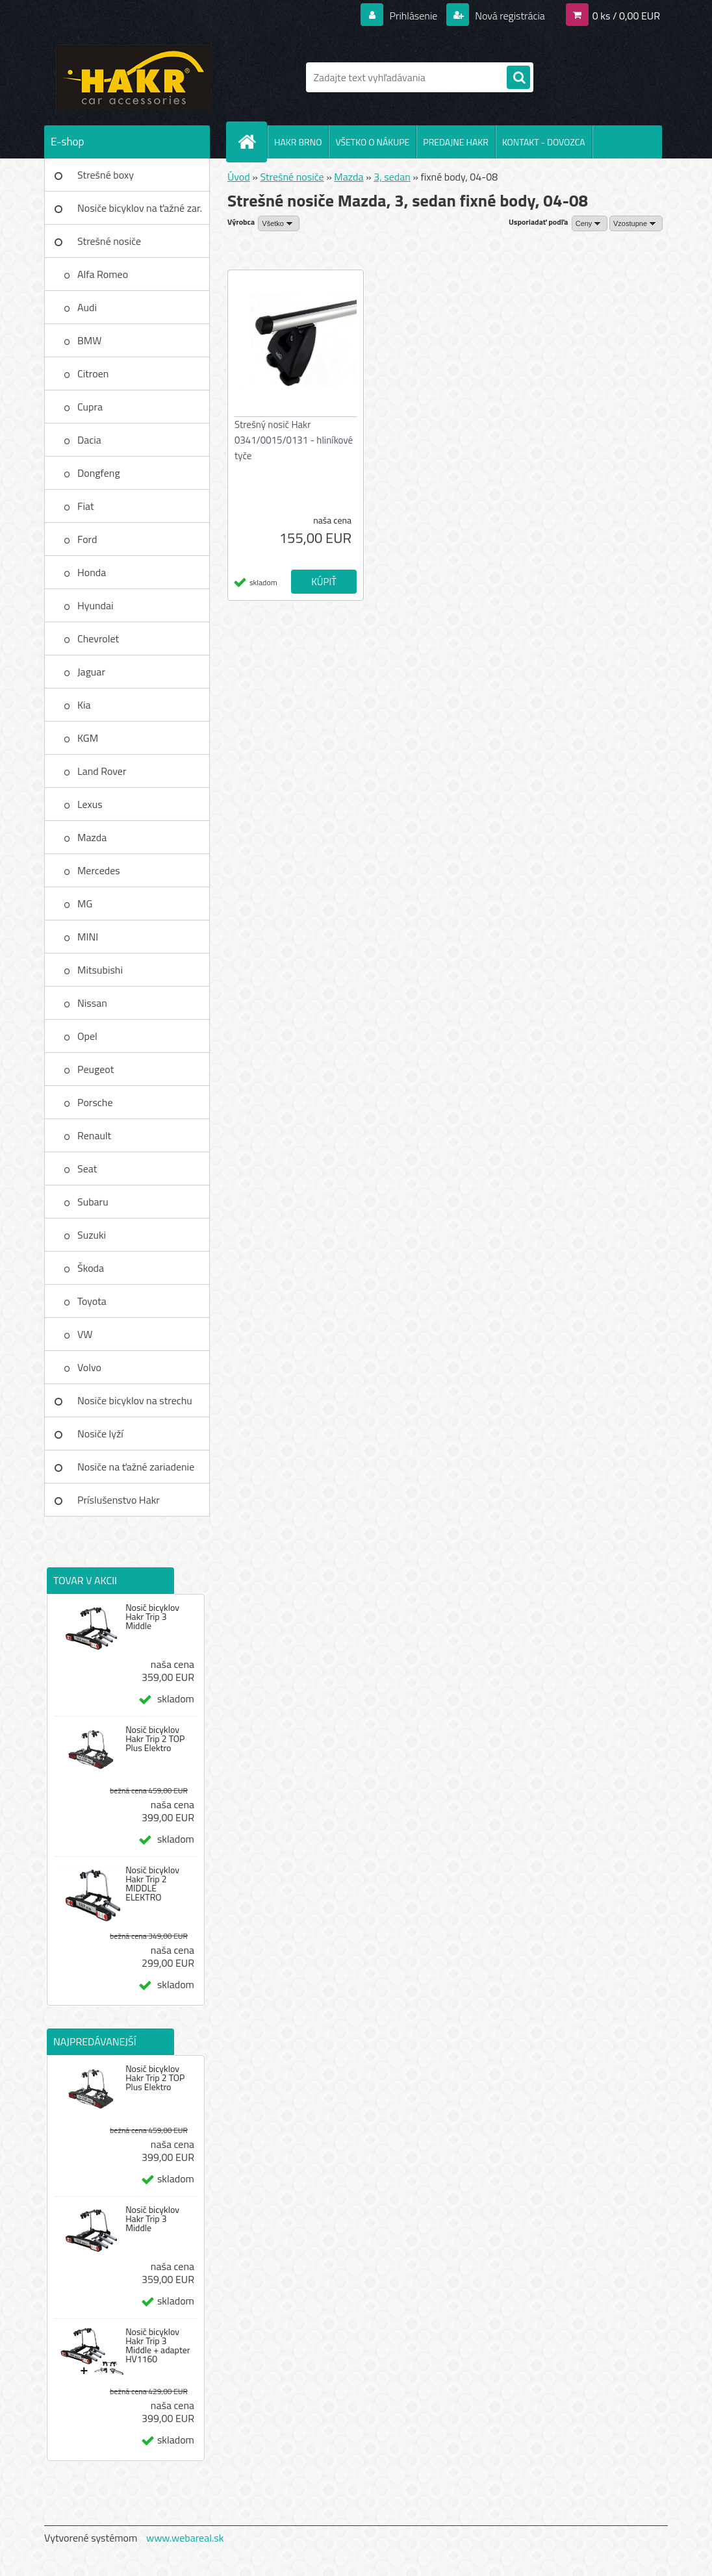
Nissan (92, 1003)
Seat (87, 1168)
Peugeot (95, 1069)
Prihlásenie (413, 15)
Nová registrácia (509, 15)
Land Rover (101, 771)
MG (84, 903)
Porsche (95, 1102)
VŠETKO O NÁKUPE (372, 142)
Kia (84, 705)
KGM (87, 738)
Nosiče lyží (100, 1433)
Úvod (238, 176)
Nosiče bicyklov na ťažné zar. (139, 208)
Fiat (85, 506)
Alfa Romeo (102, 274)
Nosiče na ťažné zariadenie (135, 1466)
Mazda (92, 837)
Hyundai (95, 605)
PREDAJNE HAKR (456, 142)
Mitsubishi (100, 970)
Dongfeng (98, 473)
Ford (87, 539)
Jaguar (91, 671)
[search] (518, 78)
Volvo (89, 1367)
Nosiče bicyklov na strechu (134, 1400)
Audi (87, 307)
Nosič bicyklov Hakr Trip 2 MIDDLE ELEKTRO (152, 1883)
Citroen (92, 373)
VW (85, 1334)
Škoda (90, 1268)
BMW (89, 340)
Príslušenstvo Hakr (118, 1500)
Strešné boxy (105, 175)
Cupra (90, 406)
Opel (87, 1036)
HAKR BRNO (298, 142)
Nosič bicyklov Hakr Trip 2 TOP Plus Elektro (154, 1738)
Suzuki (91, 1235)
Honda (91, 572)
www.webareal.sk (185, 2537)
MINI (87, 936)
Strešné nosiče (109, 241)
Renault (94, 1135)
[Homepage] (252, 141)
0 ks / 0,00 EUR (626, 15)
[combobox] (590, 223)
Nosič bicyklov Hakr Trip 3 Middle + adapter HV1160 (157, 2345)
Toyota (92, 1301)
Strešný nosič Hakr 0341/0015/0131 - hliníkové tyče (294, 440)
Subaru (92, 1201)
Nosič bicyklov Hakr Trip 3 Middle (152, 1616)
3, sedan (392, 176)
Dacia (89, 440)
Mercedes (98, 870)
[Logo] (133, 77)
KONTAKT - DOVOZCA (543, 142)
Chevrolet (98, 638)
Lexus (90, 804)
